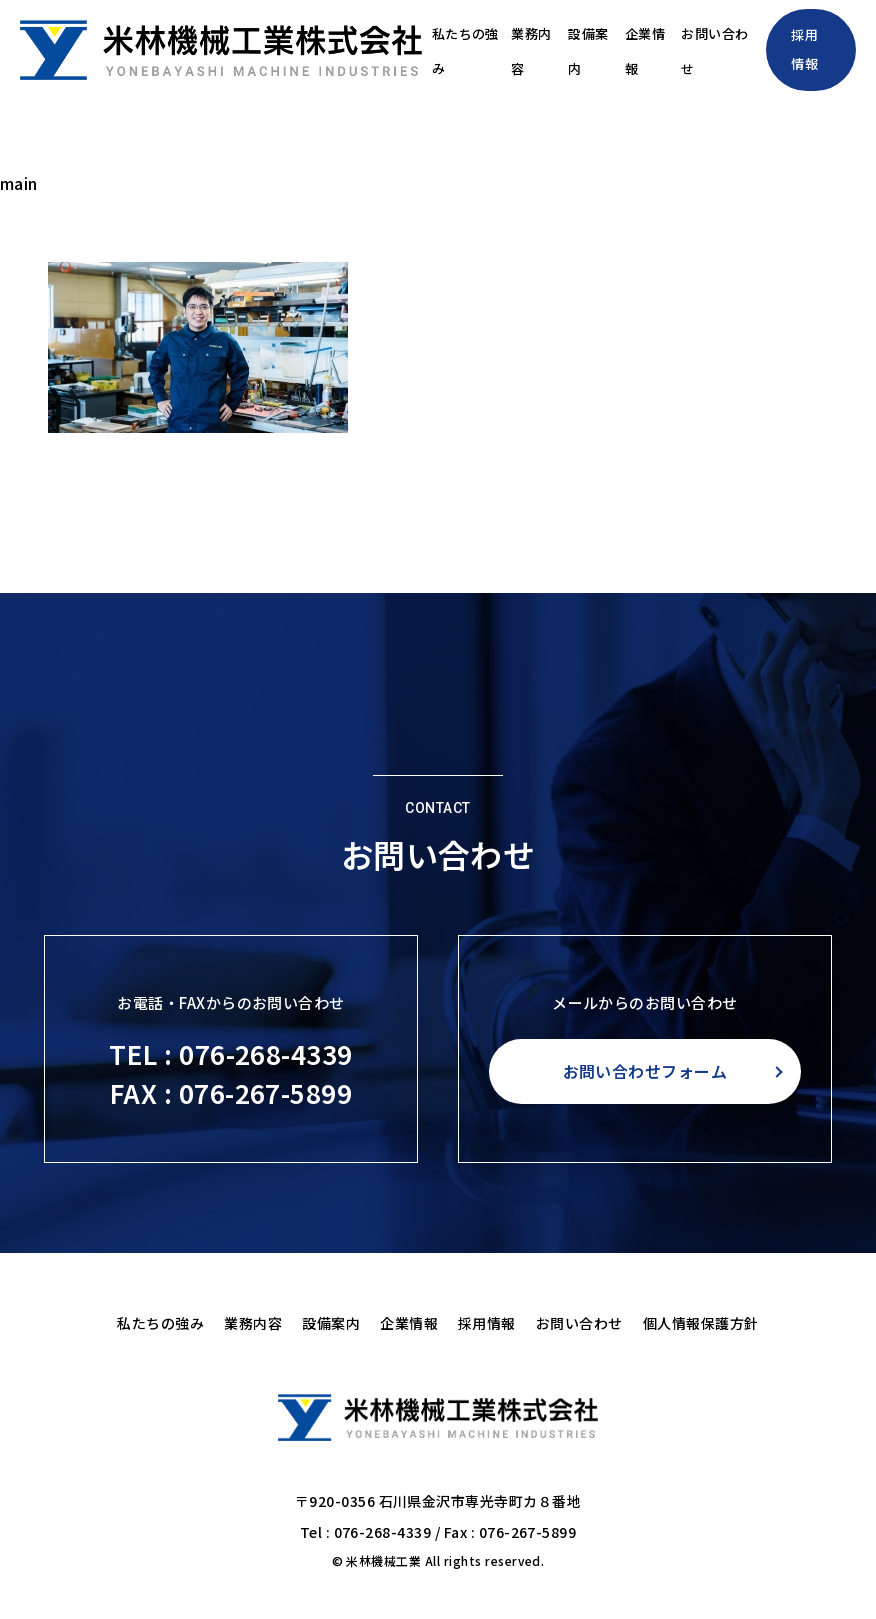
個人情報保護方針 (701, 1323)
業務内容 (491, 50)
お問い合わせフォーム (645, 1071)
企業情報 (619, 50)
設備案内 (555, 50)
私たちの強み (414, 50)
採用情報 (804, 49)
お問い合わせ (696, 50)
